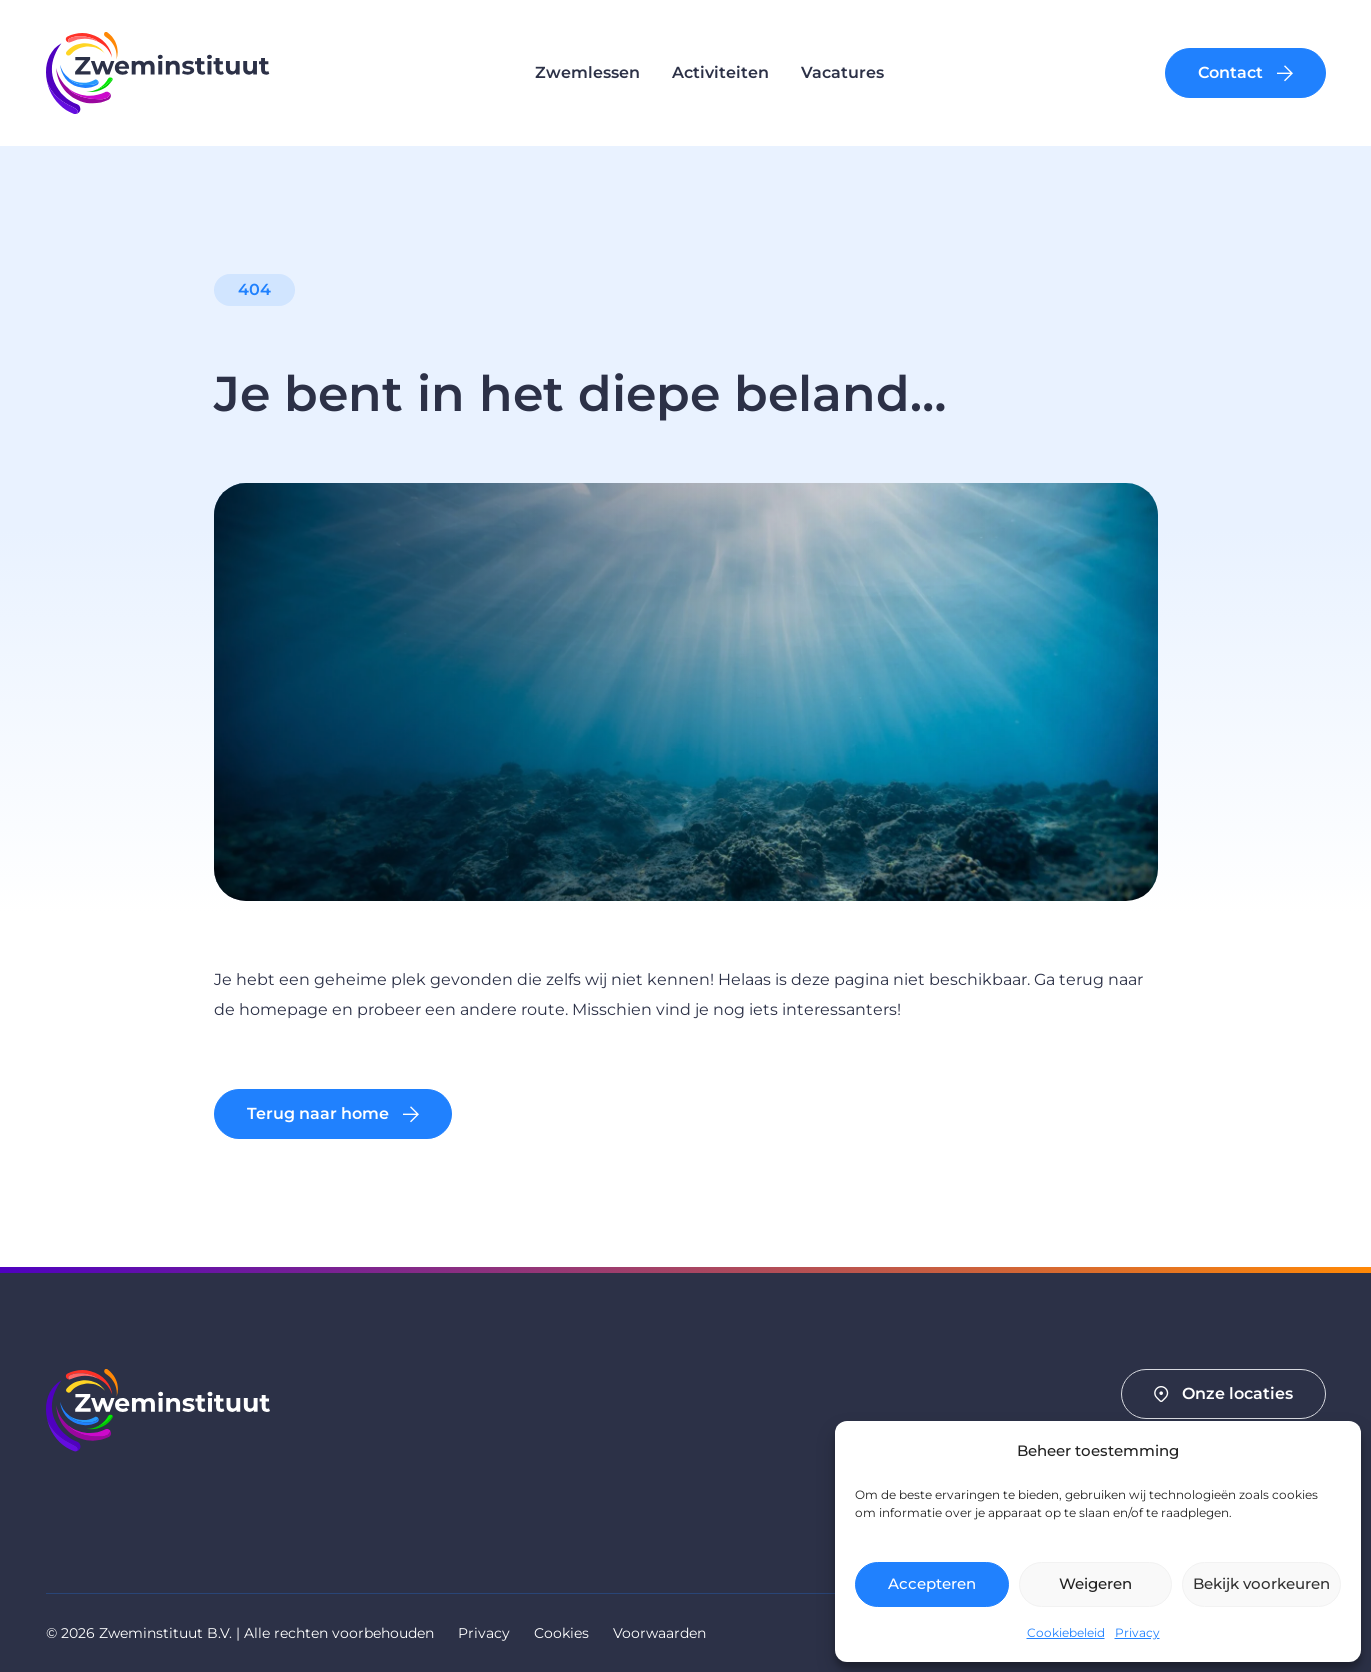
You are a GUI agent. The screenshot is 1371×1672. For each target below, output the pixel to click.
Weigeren (1095, 1583)
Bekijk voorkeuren (1261, 1583)
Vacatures (842, 73)
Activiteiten (720, 73)
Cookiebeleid (1066, 1632)
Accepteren (932, 1583)
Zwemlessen (587, 73)
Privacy (1137, 1632)
